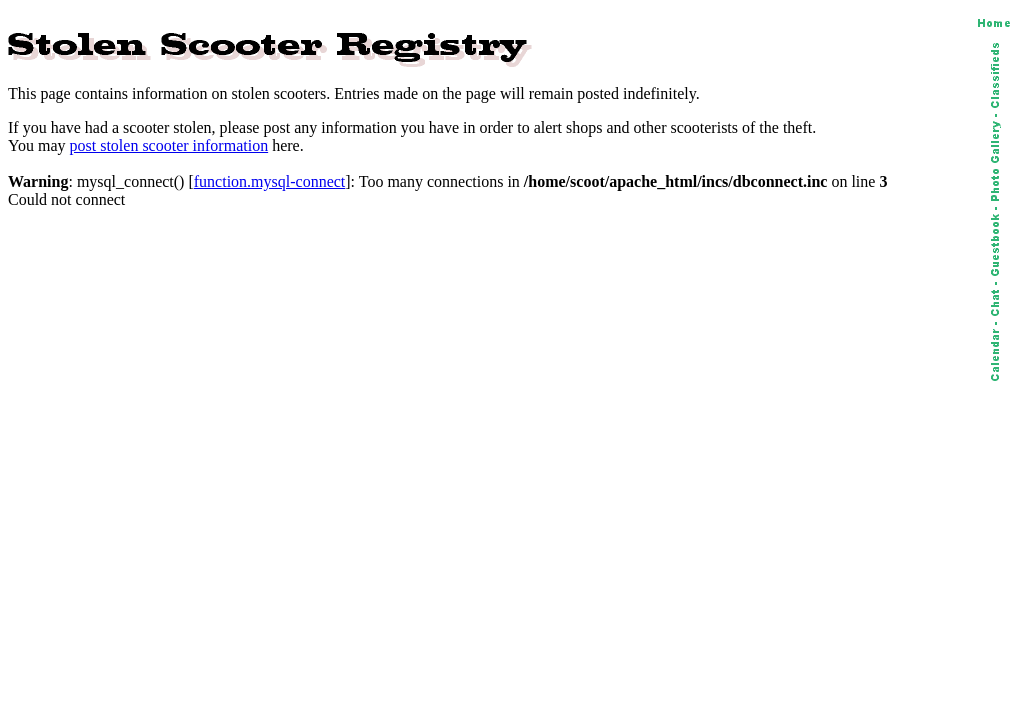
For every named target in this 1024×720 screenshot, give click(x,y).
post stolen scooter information (169, 145)
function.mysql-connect (270, 181)
